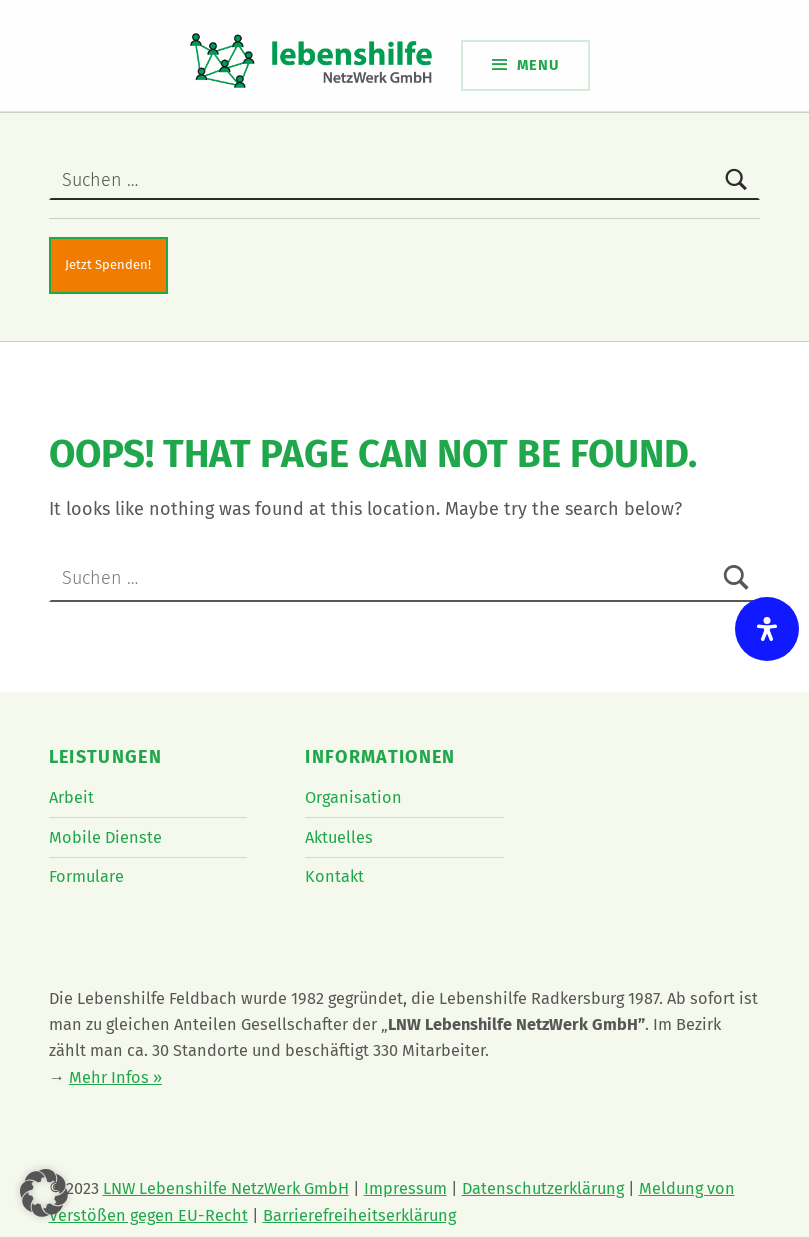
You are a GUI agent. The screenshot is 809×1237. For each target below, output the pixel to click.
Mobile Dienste (105, 837)
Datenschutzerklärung (543, 1188)
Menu (538, 65)
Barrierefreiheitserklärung (359, 1215)
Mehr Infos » (115, 1077)
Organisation (353, 797)
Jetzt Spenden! (108, 264)
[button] (44, 1193)
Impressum (405, 1188)
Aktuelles (339, 837)
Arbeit (71, 797)
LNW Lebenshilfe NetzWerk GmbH (226, 1188)
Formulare (86, 876)
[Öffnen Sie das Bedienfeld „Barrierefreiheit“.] (767, 629)
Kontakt (334, 876)
